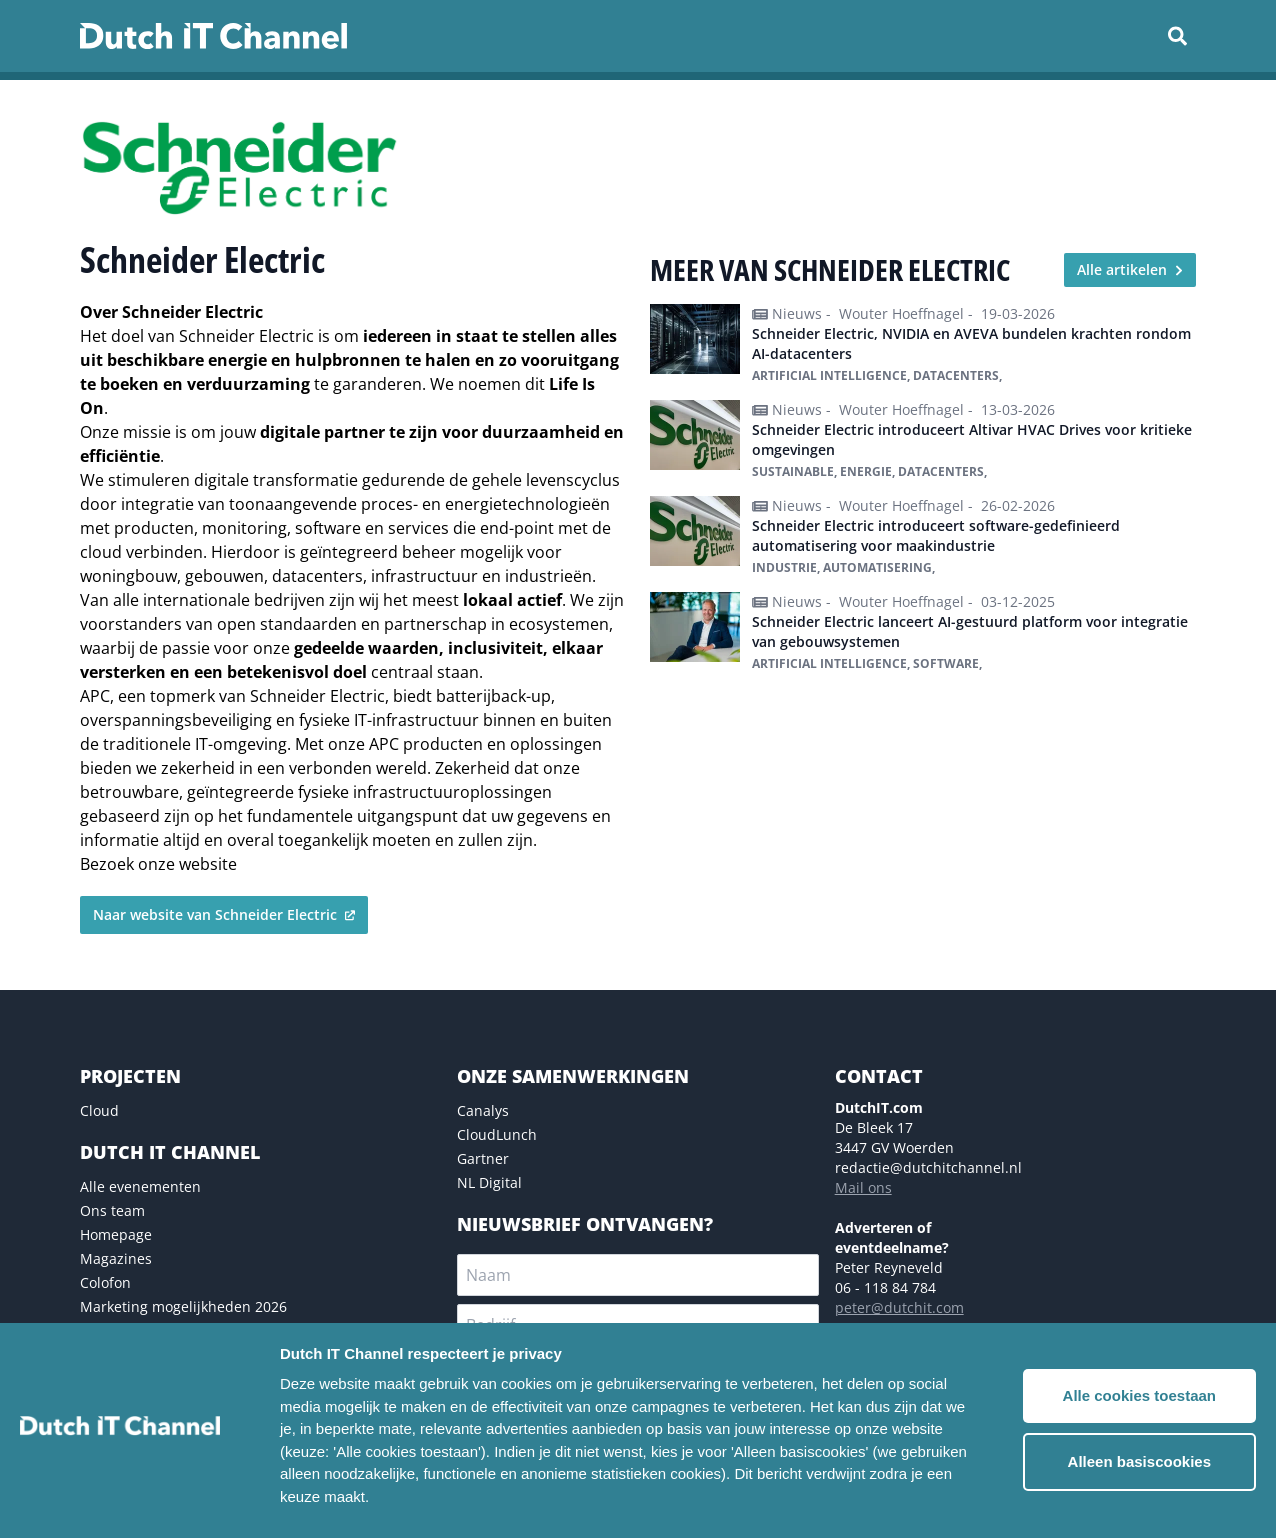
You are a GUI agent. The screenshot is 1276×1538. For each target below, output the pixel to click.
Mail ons (863, 1187)
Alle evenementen (140, 1186)
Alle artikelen (1130, 269)
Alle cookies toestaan (1139, 1395)
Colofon (105, 1282)
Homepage (116, 1234)
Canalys (483, 1110)
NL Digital (489, 1182)
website (208, 864)
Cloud (99, 1110)
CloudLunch (497, 1134)
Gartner (483, 1158)
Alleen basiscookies (1139, 1461)
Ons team (112, 1210)
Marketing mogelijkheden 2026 (183, 1306)
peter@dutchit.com (899, 1307)
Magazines (116, 1258)
